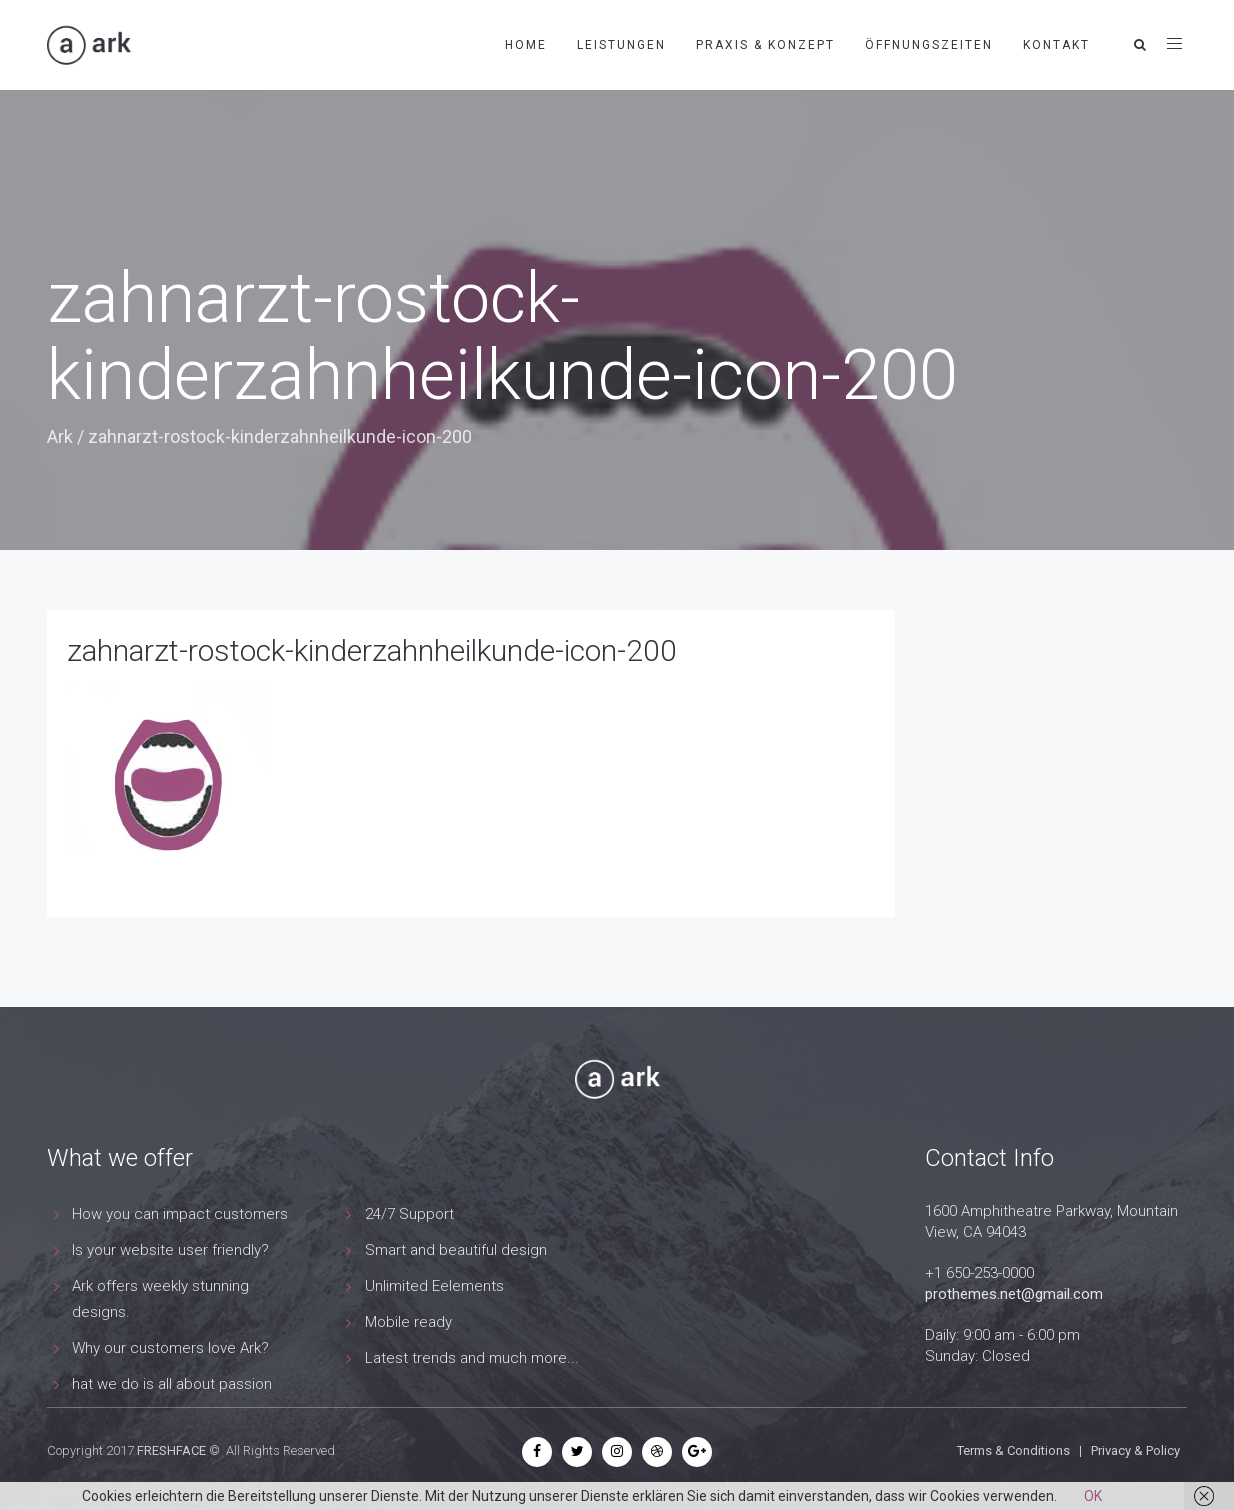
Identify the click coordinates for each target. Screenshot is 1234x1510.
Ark (60, 436)
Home (526, 45)
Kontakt (1056, 45)
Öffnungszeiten (929, 45)
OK (1093, 1496)
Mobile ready (408, 1322)
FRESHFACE (171, 1450)
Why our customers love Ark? (170, 1348)
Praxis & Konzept (765, 45)
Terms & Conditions (1013, 1450)
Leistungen (621, 45)
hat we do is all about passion (172, 1384)
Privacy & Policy (1135, 1450)
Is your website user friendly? (170, 1250)
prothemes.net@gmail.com (1014, 1294)
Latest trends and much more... (472, 1358)
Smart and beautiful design (456, 1250)
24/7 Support (409, 1214)
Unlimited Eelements (434, 1286)
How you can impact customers (180, 1214)
